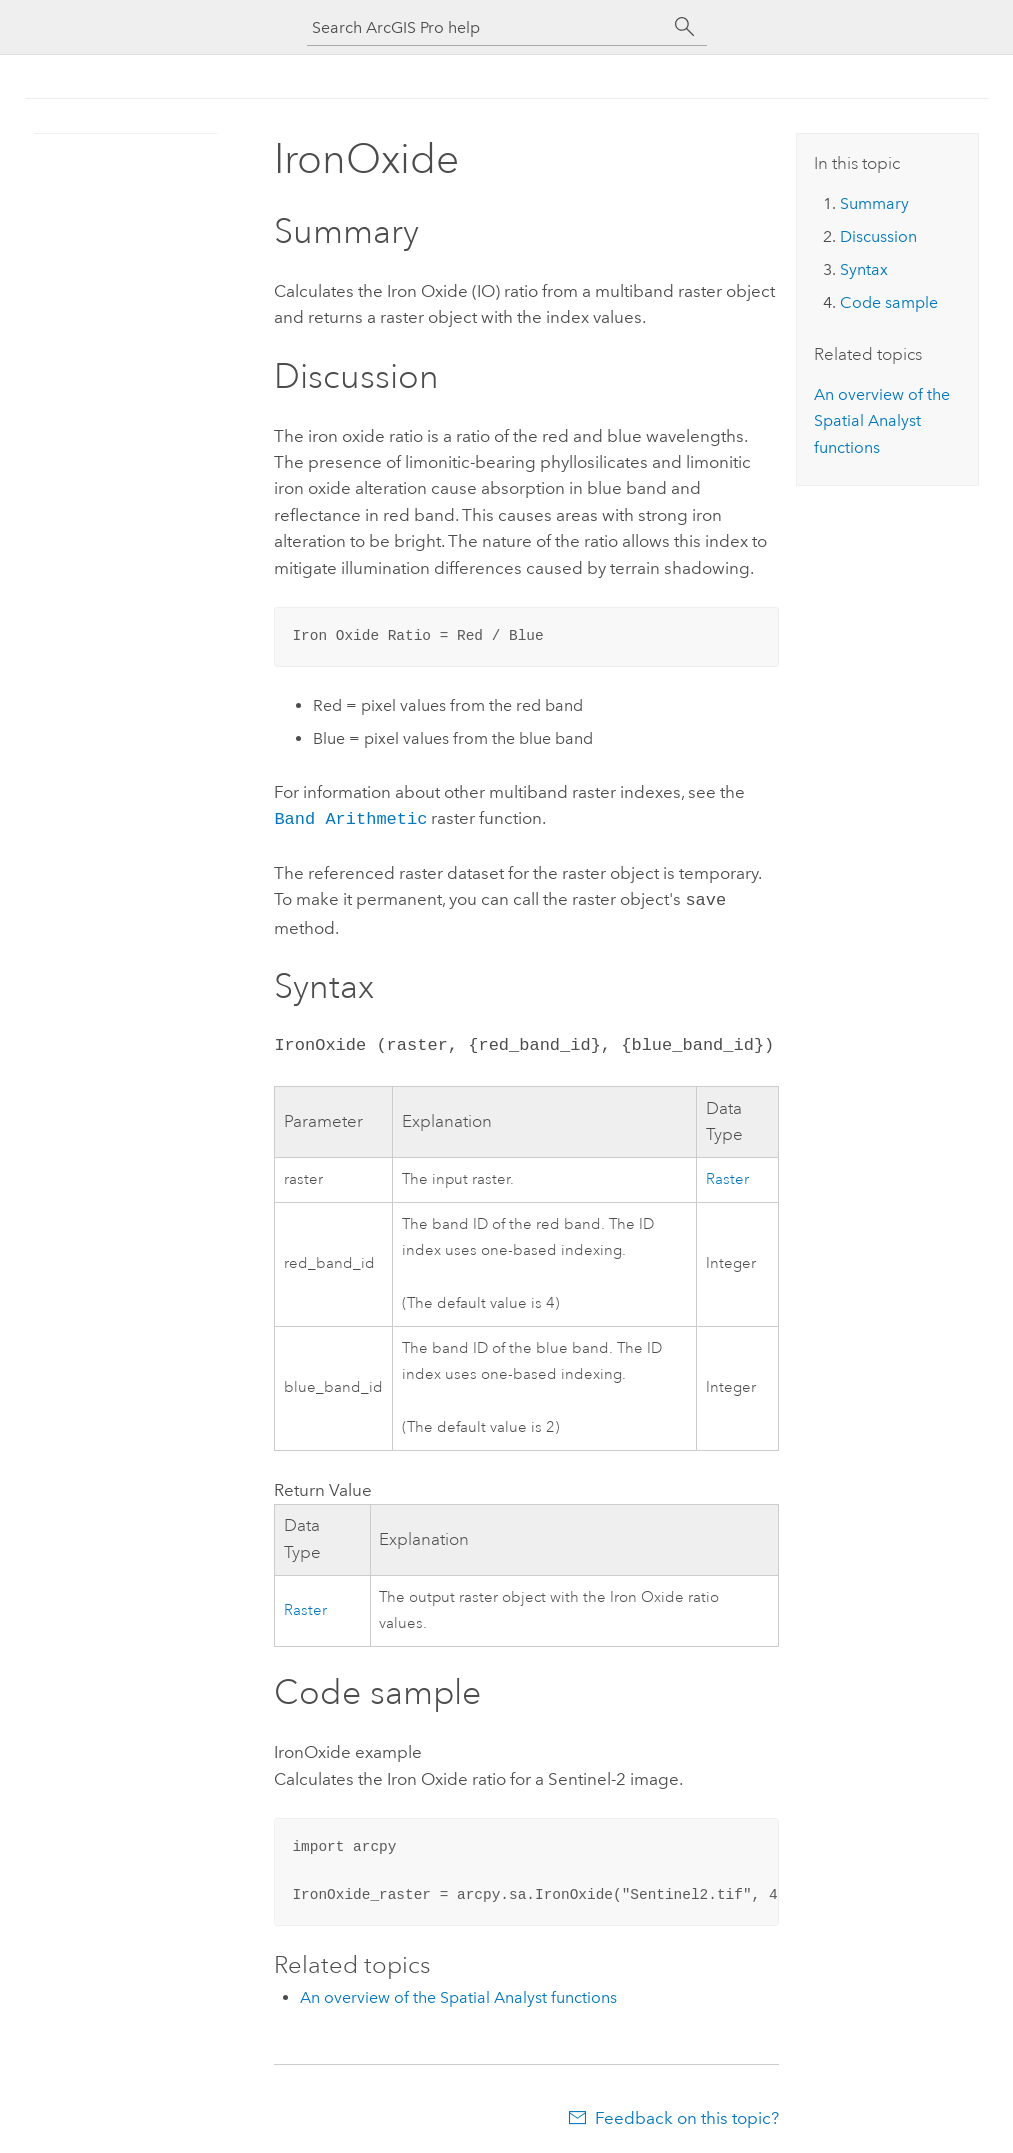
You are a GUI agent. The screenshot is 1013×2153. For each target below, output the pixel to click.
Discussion (878, 236)
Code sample (889, 302)
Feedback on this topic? (687, 2114)
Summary (874, 203)
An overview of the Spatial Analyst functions (458, 1993)
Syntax (864, 269)
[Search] (685, 27)
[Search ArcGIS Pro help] (487, 27)
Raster (727, 1175)
